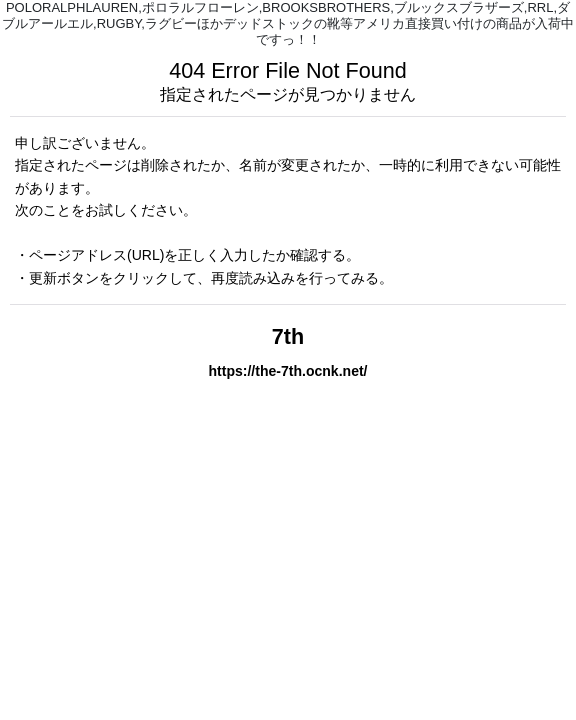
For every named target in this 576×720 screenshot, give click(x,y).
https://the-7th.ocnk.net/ (287, 371)
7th (288, 336)
